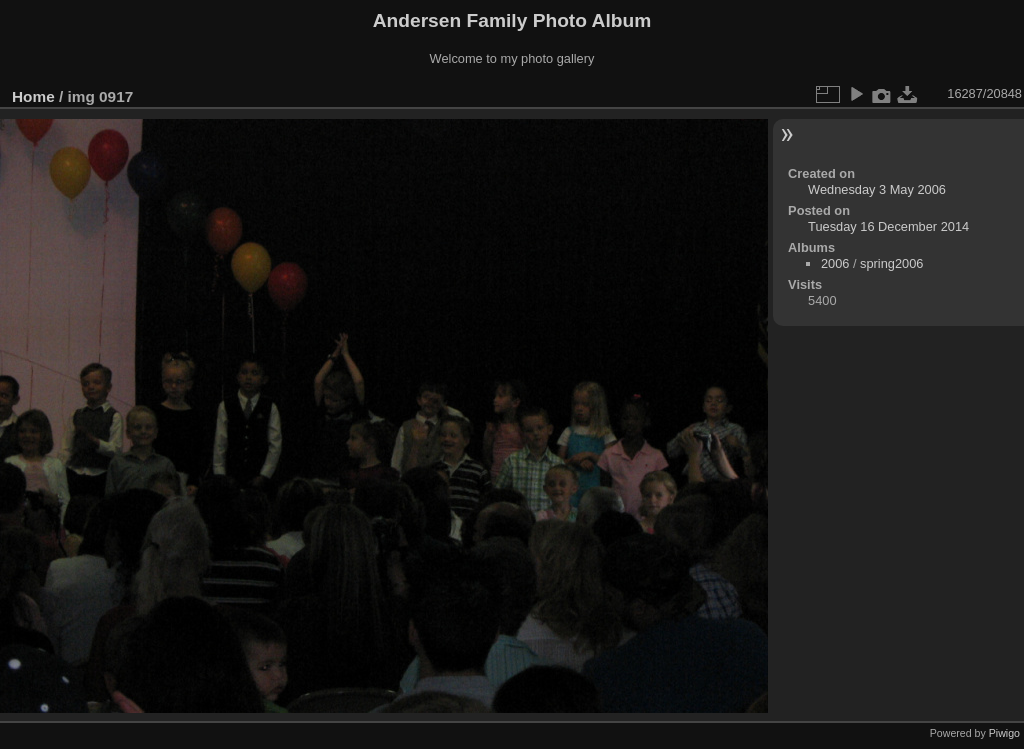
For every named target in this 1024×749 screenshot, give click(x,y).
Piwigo (1004, 733)
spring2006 (891, 263)
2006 (835, 263)
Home (33, 96)
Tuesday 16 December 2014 (888, 226)
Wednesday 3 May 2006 (877, 189)
